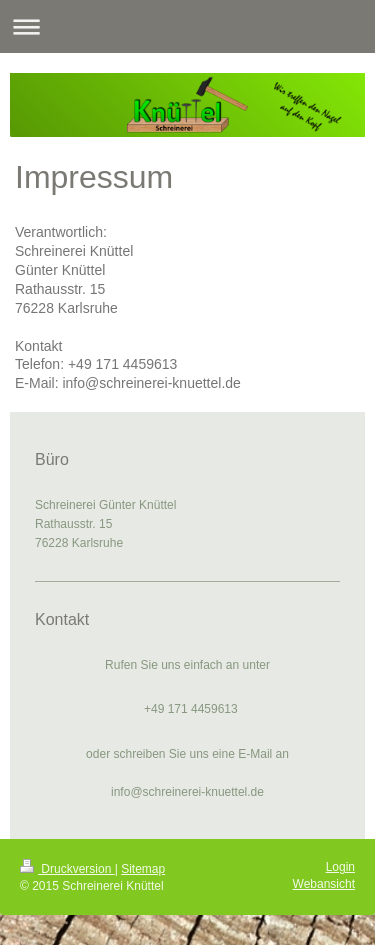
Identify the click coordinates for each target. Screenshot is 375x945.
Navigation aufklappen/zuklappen (187, 26)
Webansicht (324, 884)
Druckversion (67, 869)
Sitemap (143, 869)
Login (340, 867)
